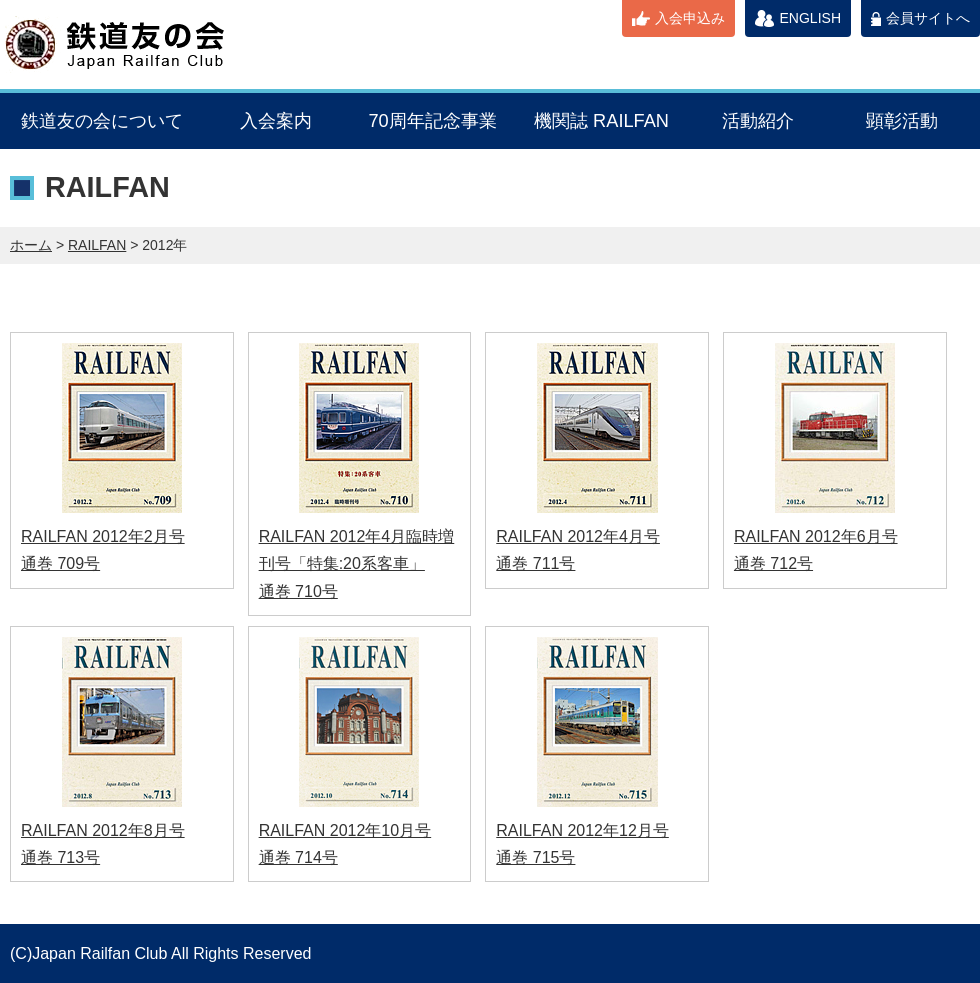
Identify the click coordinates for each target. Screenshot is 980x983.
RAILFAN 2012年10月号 (345, 830)
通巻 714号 (298, 857)
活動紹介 (758, 121)
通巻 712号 (773, 563)
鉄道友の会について (102, 121)
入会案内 (276, 121)
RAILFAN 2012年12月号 (582, 830)
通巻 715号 (535, 857)
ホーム (31, 245)
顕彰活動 (902, 121)
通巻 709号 (60, 563)
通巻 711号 (535, 563)
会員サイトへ (928, 18)
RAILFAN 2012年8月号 (103, 830)
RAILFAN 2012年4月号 (578, 536)
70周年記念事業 (432, 121)
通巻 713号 (60, 857)
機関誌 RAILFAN (601, 121)
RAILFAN (97, 245)
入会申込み (690, 18)
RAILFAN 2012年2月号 (103, 536)
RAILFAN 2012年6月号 (816, 536)
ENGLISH (810, 18)
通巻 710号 (298, 591)
